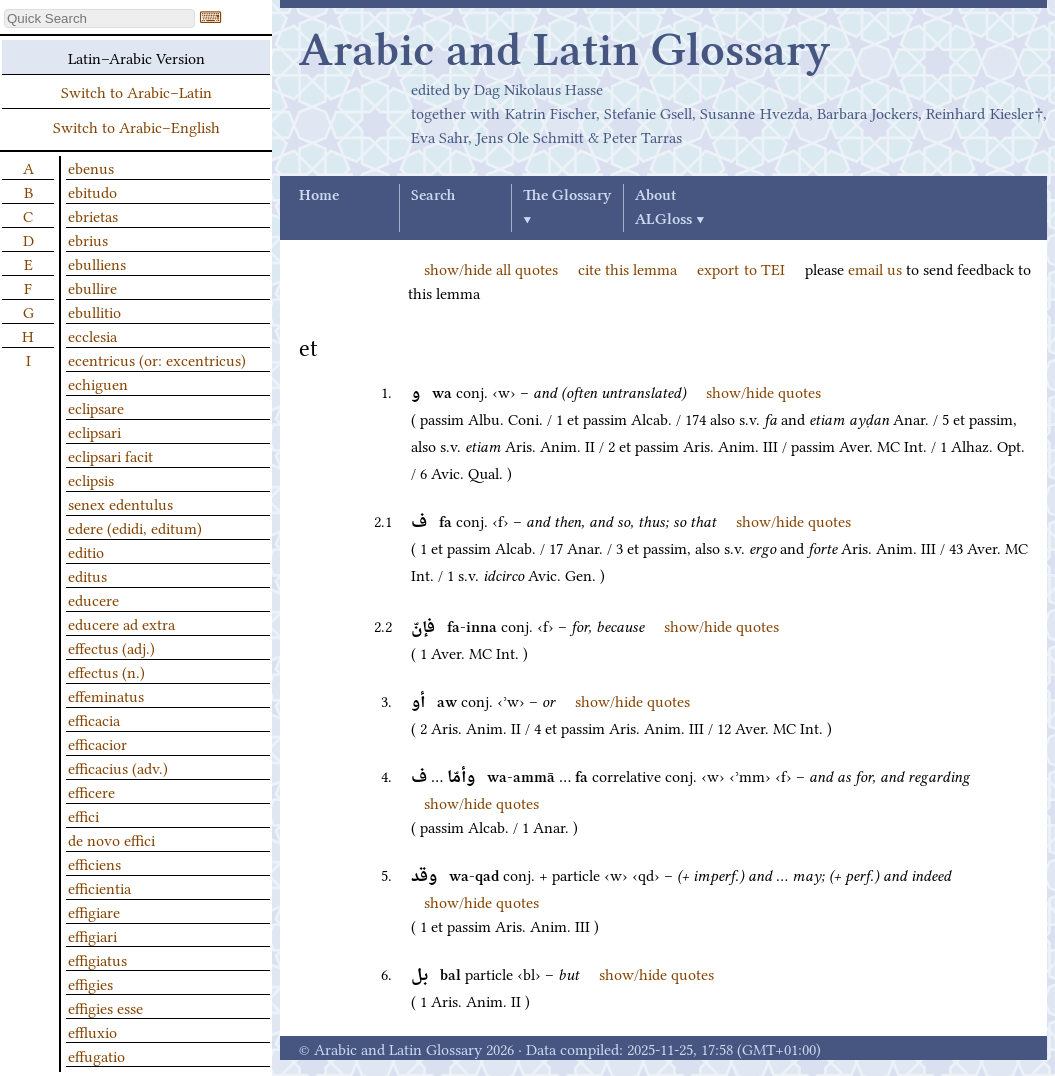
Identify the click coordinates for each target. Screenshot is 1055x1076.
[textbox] (99, 18)
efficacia (94, 719)
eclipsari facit (110, 455)
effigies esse (105, 1007)
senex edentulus (120, 503)
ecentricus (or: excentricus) (157, 359)
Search (433, 196)
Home (319, 196)
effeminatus (106, 695)
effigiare (94, 911)
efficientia (99, 887)
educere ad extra (121, 623)
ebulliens (97, 263)
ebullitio (94, 311)
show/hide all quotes (491, 268)
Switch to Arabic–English (136, 126)
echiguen (98, 383)
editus (87, 575)
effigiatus (97, 959)
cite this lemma (627, 268)
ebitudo (92, 191)
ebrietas (93, 215)
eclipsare (96, 407)
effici (83, 815)
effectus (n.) (106, 671)
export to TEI (740, 268)
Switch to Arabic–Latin (136, 91)
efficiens (94, 863)
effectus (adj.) (111, 647)
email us (875, 268)
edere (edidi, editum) (135, 527)
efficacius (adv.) (118, 767)
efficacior (97, 743)
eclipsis (91, 479)
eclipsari (94, 431)
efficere (91, 791)
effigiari (92, 935)
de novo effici (111, 839)
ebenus (91, 167)
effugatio (96, 1055)
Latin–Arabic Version (136, 57)
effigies (90, 983)
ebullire (92, 287)
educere (93, 599)
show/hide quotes (763, 391)
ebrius (88, 239)
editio (86, 551)
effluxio (92, 1031)
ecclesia (92, 335)
